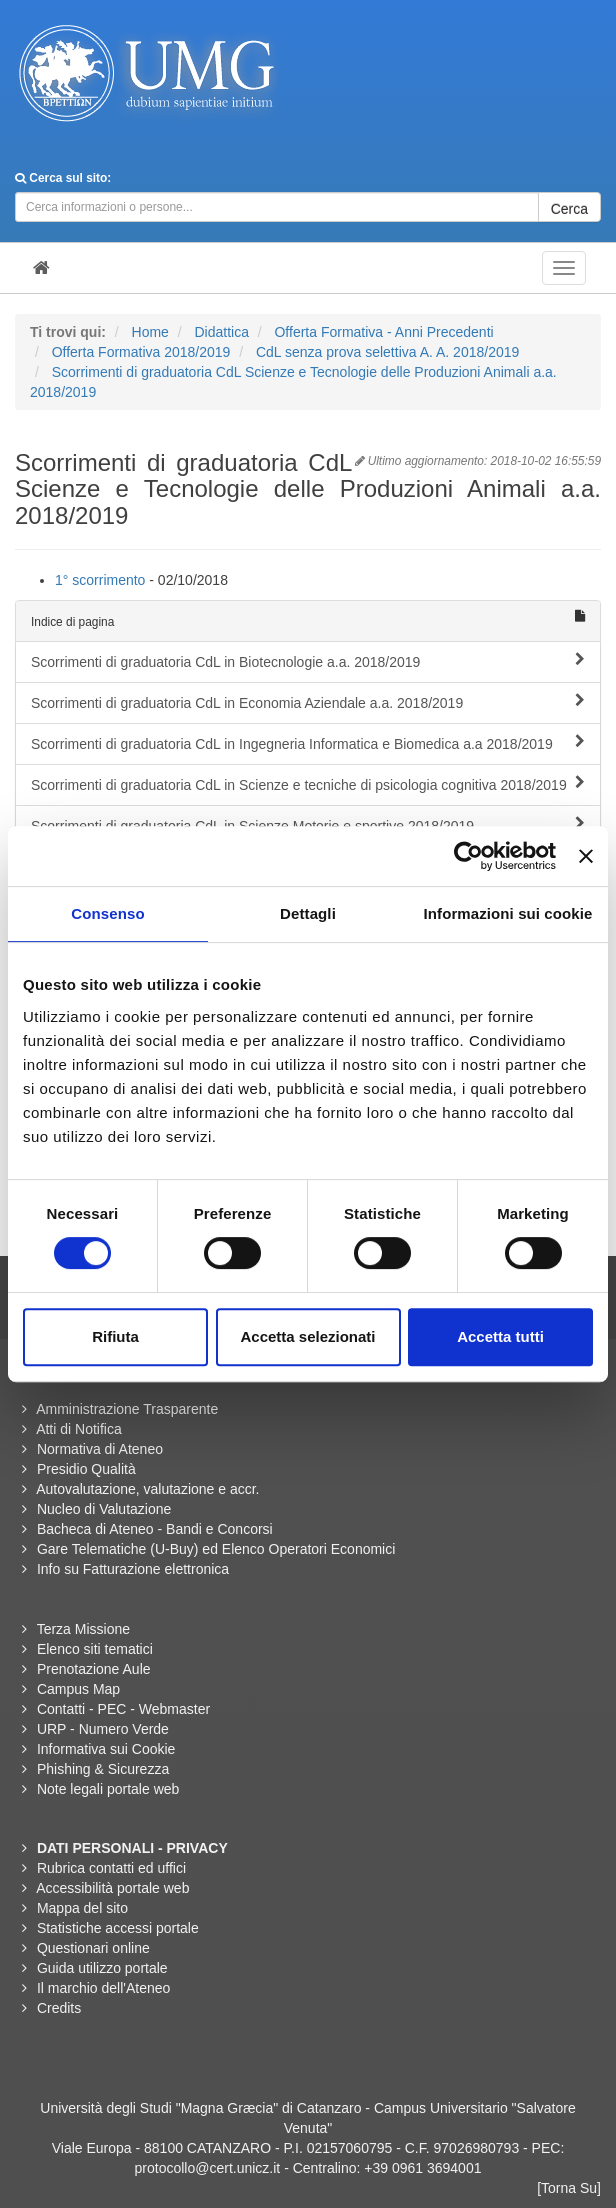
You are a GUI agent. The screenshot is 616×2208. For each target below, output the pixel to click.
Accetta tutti (500, 1336)
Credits (59, 2008)
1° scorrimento (100, 580)
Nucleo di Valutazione (104, 1509)
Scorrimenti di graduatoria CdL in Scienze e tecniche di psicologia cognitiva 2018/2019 (308, 784)
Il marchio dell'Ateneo (103, 1988)
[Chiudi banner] (586, 856)
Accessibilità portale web (112, 1888)
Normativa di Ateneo (100, 1449)
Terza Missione (83, 1629)
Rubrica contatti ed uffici (111, 1868)
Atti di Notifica (79, 1429)
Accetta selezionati (307, 1336)
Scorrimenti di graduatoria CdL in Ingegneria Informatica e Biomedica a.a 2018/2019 (308, 743)
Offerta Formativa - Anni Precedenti (383, 332)
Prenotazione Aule (94, 1669)
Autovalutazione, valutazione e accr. (147, 1489)
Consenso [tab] (107, 913)
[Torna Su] (569, 2188)
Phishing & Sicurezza (103, 1769)
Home (150, 332)
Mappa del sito (82, 1908)
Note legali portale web (108, 1789)
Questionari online (93, 1948)
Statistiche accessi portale (118, 1928)
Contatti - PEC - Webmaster (123, 1709)
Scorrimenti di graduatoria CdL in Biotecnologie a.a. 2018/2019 (308, 661)
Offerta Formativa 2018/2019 (141, 352)
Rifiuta (115, 1336)
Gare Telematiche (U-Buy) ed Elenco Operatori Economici (216, 1549)
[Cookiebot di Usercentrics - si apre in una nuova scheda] (468, 856)
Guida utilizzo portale (102, 1968)
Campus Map (78, 1689)
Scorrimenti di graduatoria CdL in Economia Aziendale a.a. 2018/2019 (308, 702)
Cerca (569, 209)
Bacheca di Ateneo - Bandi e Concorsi (155, 1529)
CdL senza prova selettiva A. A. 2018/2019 (387, 352)
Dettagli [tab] (308, 913)
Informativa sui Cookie (106, 1749)
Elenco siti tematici (95, 1649)
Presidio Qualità (86, 1469)
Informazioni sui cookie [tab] (508, 913)
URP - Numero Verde (103, 1729)
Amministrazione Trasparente (127, 1409)
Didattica (221, 332)
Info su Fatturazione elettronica (133, 1569)
